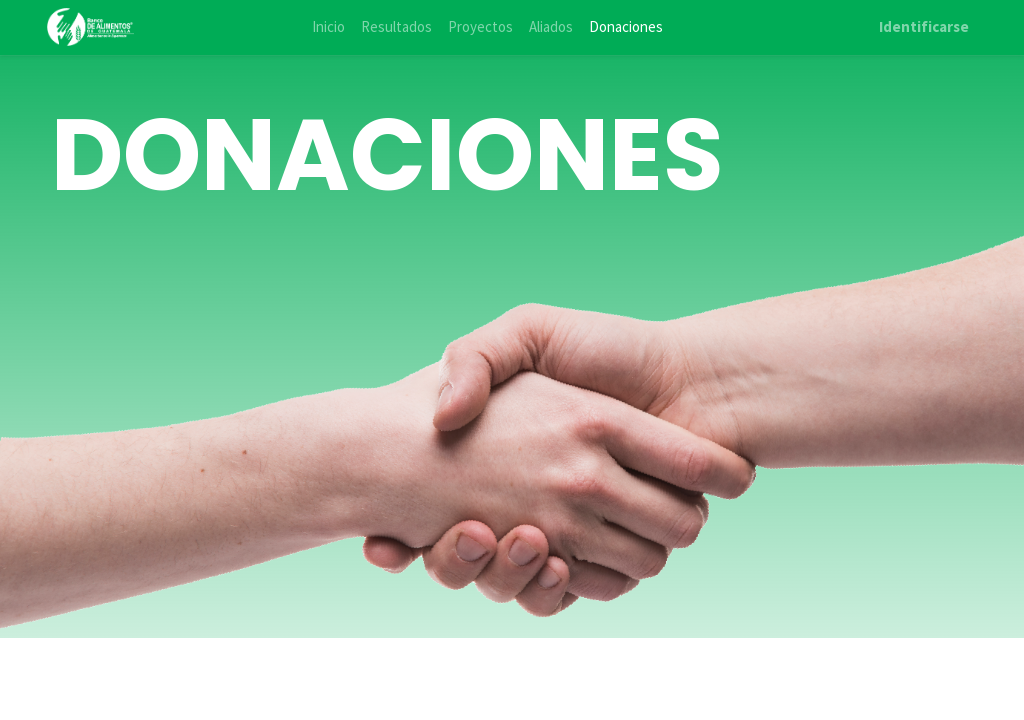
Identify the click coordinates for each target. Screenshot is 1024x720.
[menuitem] (328, 27)
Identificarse (924, 26)
